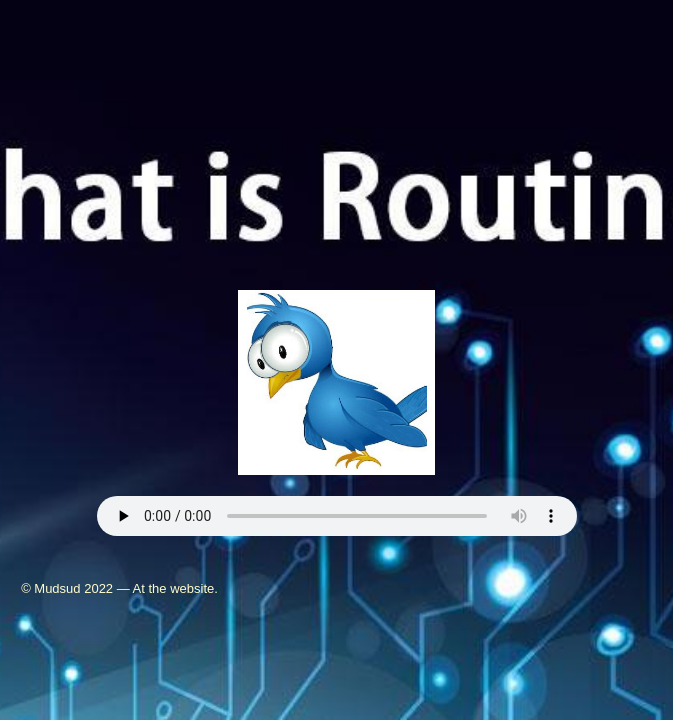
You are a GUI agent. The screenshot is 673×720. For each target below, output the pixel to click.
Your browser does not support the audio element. (337, 516)
